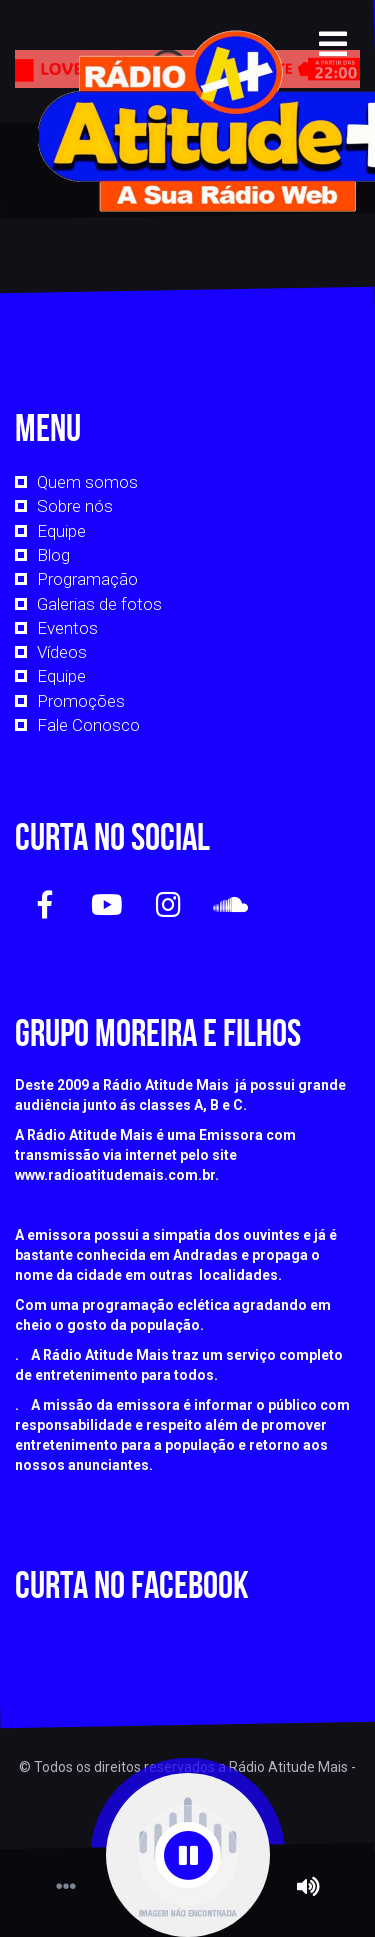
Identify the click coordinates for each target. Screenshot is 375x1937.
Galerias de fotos (99, 604)
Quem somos (87, 482)
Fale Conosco (88, 725)
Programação (87, 579)
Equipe (61, 531)
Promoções (81, 701)
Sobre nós (75, 506)
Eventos (67, 628)
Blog (53, 555)
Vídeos (62, 652)
